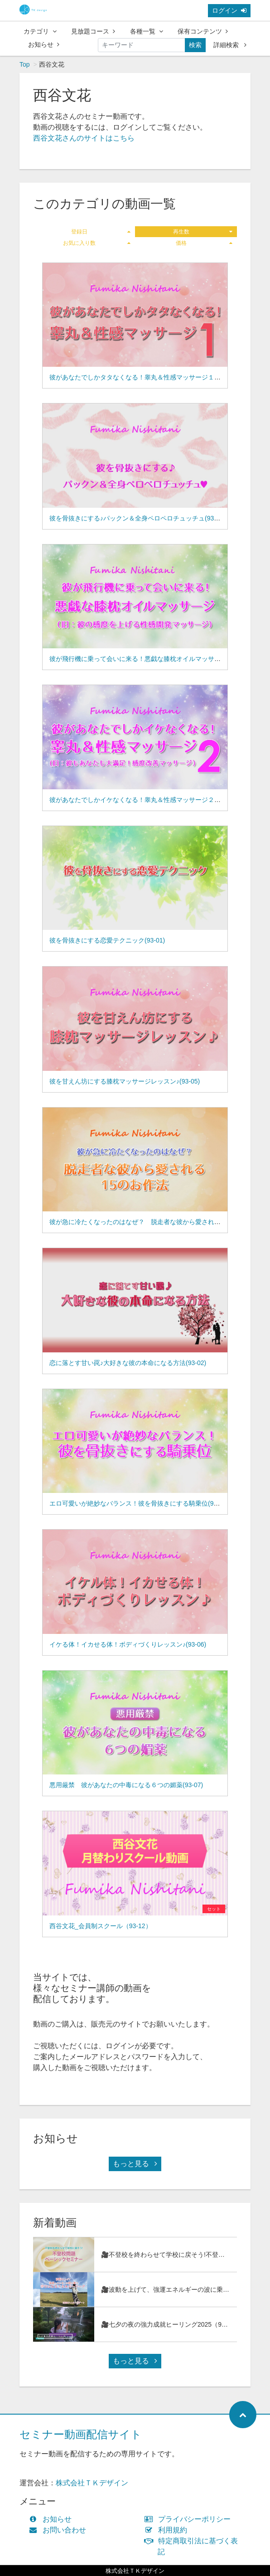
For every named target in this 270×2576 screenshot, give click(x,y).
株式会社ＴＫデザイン (92, 2483)
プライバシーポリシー (190, 2519)
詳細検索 (229, 45)
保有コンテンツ (203, 31)
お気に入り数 (97, 243)
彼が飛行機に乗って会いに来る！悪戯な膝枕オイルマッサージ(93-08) (148, 658)
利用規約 (168, 2530)
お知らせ (43, 44)
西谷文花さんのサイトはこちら (84, 138)
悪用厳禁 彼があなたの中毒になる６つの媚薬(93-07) (126, 1785)
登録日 (101, 231)
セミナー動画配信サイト (80, 2434)
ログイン (229, 10)
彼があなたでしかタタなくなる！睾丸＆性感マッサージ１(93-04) (142, 377)
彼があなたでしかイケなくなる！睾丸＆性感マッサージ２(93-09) (142, 799)
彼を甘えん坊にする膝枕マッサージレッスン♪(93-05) (124, 1081)
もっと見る (135, 2164)
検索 (195, 45)
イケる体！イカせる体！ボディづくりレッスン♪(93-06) (127, 1644)
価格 (204, 243)
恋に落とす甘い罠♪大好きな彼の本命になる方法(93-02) (127, 1362)
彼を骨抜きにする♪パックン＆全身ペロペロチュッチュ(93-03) (137, 518)
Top (24, 64)
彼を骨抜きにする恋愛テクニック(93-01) (107, 940)
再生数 (203, 231)
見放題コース (93, 31)
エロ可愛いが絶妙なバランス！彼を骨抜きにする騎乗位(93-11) (138, 1503)
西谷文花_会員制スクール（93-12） (100, 1926)
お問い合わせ (59, 2530)
